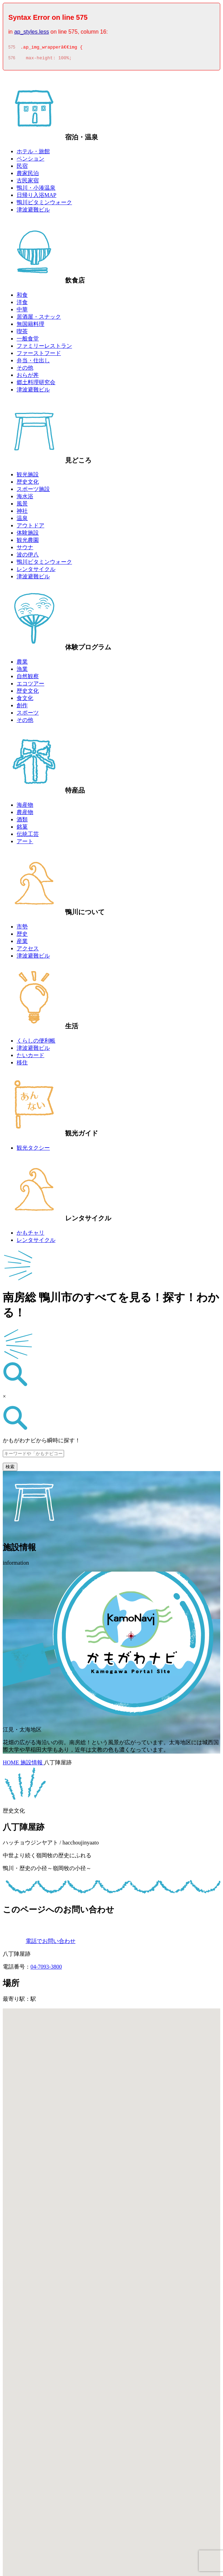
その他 (25, 370)
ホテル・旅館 (33, 153)
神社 (22, 513)
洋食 (22, 304)
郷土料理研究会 (36, 384)
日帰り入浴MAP (36, 197)
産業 (22, 943)
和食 (22, 297)
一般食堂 (28, 341)
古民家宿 (28, 182)
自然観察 (28, 678)
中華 (22, 311)
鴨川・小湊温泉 (36, 190)
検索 (10, 1468)
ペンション (30, 161)
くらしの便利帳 (36, 1043)
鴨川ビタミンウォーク (44, 204)
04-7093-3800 (46, 1969)
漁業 (22, 671)
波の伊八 (28, 557)
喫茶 (22, 333)
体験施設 (28, 535)
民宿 (22, 168)
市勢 (22, 929)
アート (25, 843)
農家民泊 (28, 175)
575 (11, 48)
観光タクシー (33, 1150)
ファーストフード (39, 355)
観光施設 (28, 476)
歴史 (22, 936)
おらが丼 (28, 377)
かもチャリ (30, 1235)
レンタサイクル (36, 571)
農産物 (25, 814)
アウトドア (30, 527)
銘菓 (22, 829)
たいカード (30, 1057)
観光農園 (28, 542)
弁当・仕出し (33, 362)
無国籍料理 (30, 326)
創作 (22, 707)
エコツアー (30, 686)
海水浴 (25, 498)
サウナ (25, 549)
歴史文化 (28, 484)
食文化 (25, 700)
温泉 (22, 520)
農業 (22, 664)
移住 (22, 1064)
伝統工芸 (28, 836)
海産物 (25, 807)
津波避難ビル (33, 212)
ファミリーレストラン (44, 348)
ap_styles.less (31, 32)
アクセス (28, 950)
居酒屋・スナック (39, 319)
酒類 (22, 821)
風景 (22, 506)
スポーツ (28, 715)
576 (11, 60)
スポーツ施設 (33, 491)
